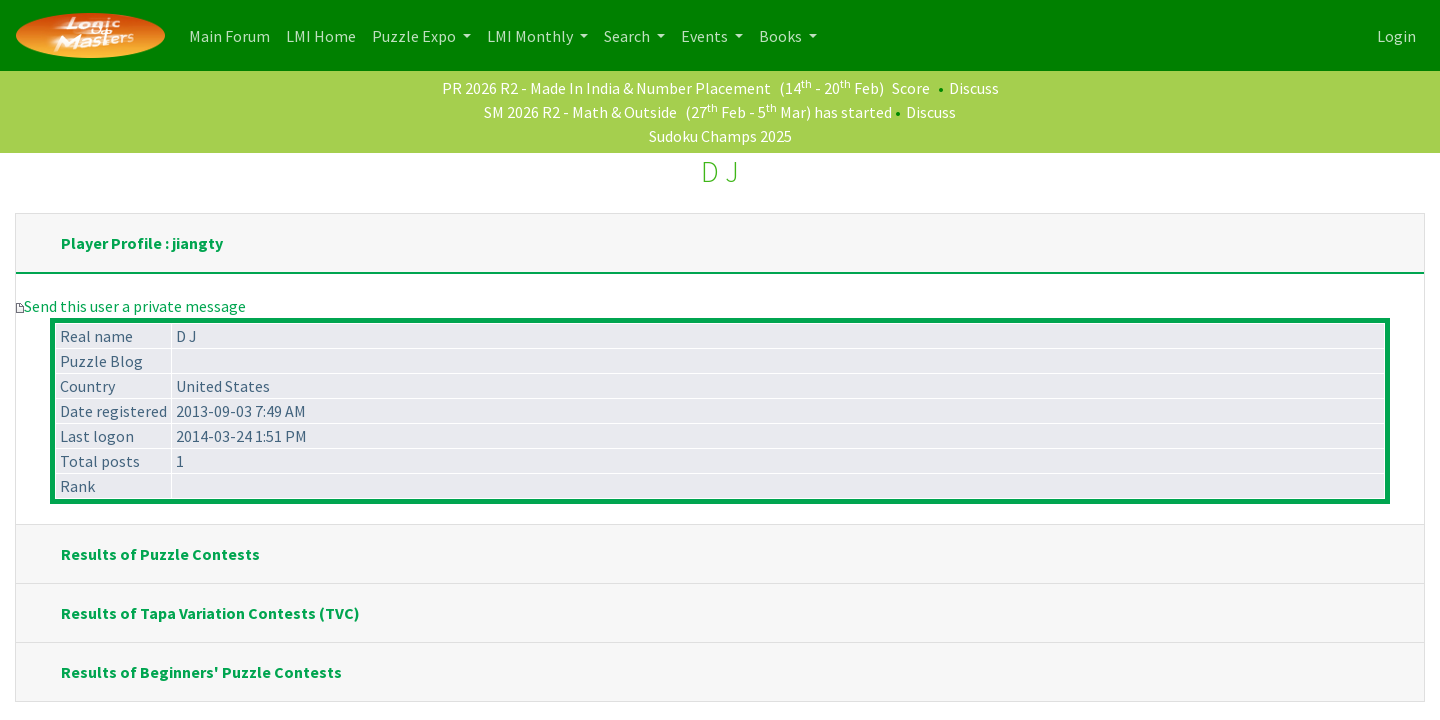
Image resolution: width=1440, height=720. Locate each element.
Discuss (974, 88)
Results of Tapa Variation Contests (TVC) (210, 613)
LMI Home (325, 34)
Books (782, 36)
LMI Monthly (531, 36)
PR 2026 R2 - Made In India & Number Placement (606, 88)
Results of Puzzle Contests (160, 554)
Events (706, 36)
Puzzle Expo (415, 36)
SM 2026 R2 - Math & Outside (580, 112)
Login (1396, 36)
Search (628, 36)
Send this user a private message (135, 306)
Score (911, 88)
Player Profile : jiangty (142, 243)
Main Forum (233, 34)
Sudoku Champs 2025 (720, 136)
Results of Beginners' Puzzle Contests (201, 672)
